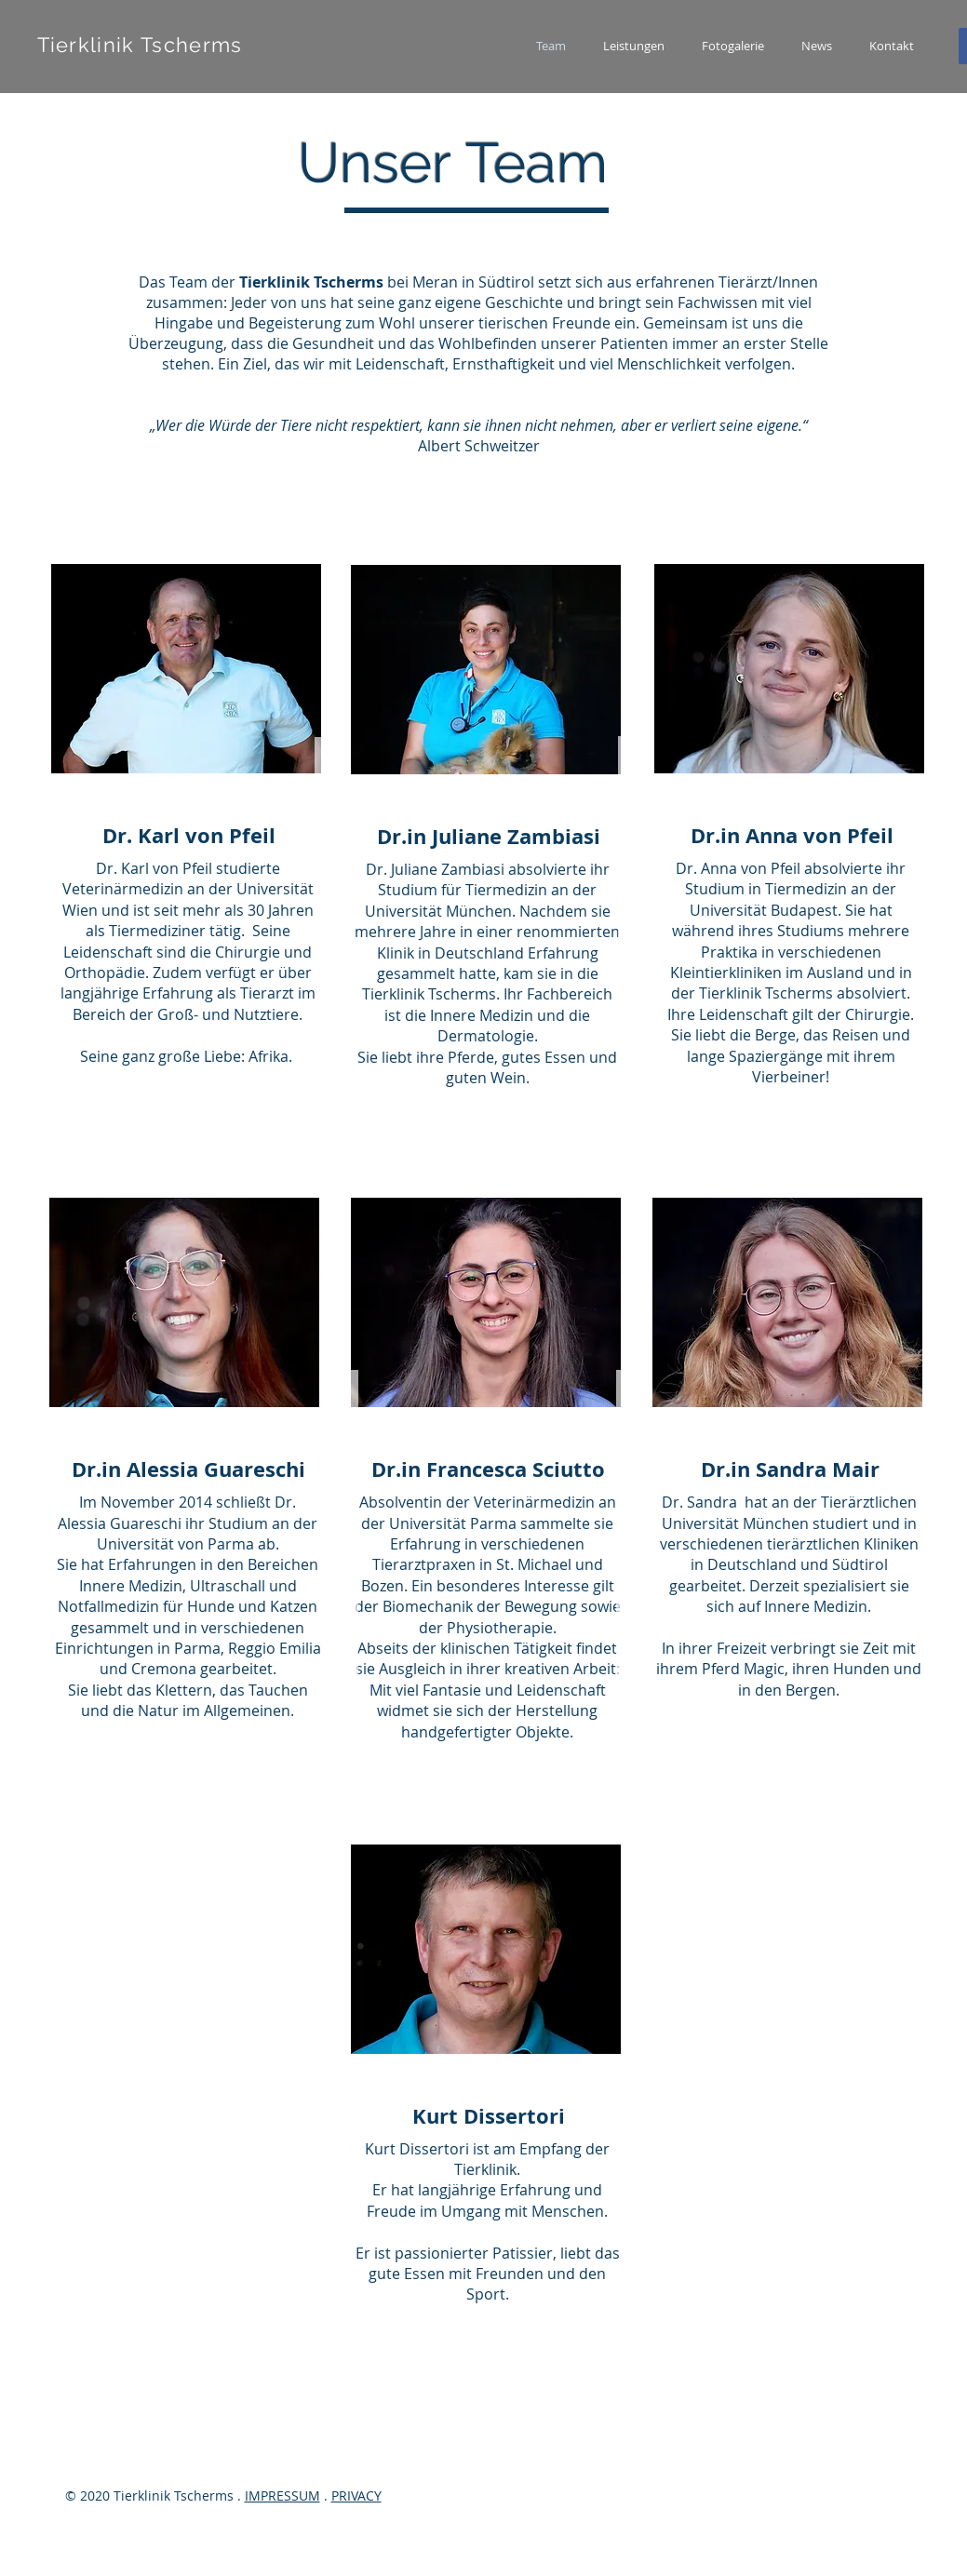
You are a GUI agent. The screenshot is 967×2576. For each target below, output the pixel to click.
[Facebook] (838, 2497)
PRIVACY (356, 2495)
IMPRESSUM (282, 2495)
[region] (483, 835)
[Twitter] (870, 2497)
